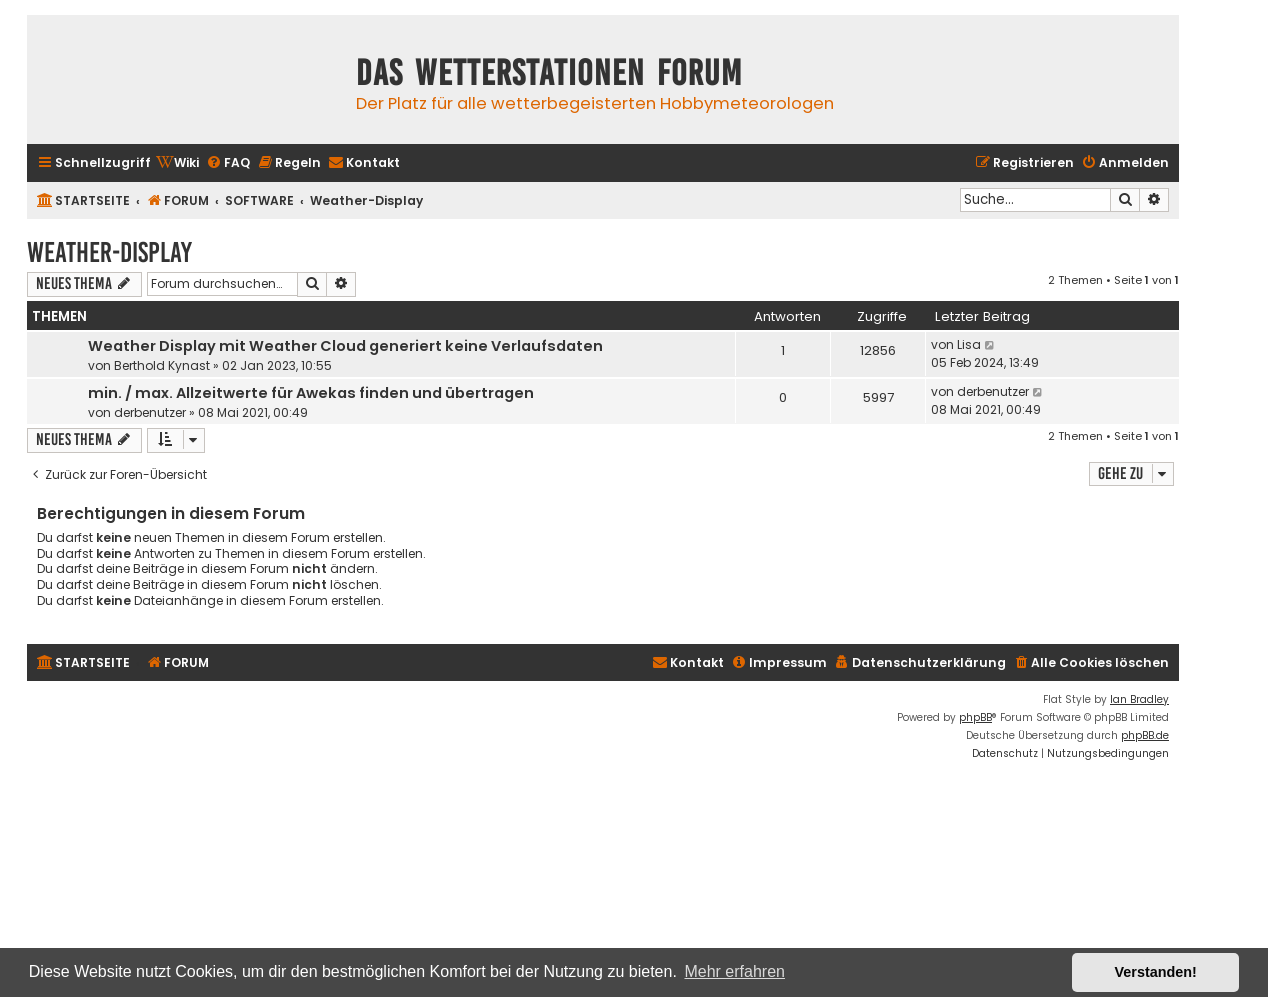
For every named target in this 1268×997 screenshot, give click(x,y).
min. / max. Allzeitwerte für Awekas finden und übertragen (311, 393)
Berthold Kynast (162, 365)
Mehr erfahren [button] (734, 971)
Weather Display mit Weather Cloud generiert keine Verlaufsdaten (345, 346)
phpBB (975, 717)
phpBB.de (1145, 735)
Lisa (969, 344)
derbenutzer (150, 412)
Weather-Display (109, 252)
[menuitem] (177, 163)
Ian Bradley (1139, 699)
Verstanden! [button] (1156, 972)
